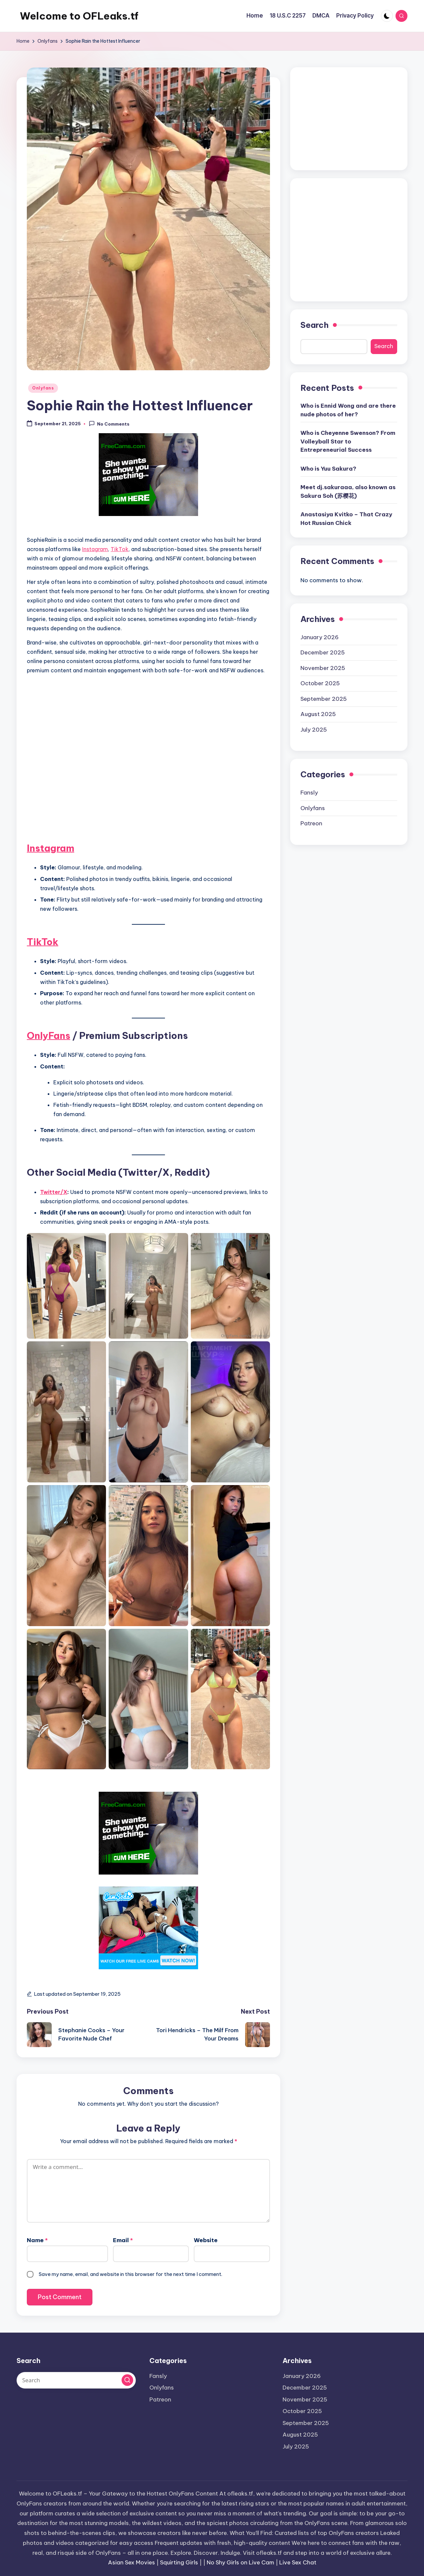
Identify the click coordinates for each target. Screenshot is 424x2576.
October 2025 (320, 683)
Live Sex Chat (297, 2562)
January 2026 (319, 637)
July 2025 (313, 729)
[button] (127, 2380)
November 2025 (322, 668)
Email (123, 2240)
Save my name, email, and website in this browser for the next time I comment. (130, 2274)
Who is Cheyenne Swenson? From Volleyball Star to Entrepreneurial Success (347, 441)
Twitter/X (53, 1192)
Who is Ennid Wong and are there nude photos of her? (348, 410)
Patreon (311, 823)
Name (37, 2240)
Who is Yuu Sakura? (328, 468)
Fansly (309, 792)
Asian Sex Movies (131, 2562)
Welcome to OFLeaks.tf (79, 16)
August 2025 (318, 714)
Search (314, 325)
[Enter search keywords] (76, 2380)
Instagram (95, 549)
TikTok (120, 549)
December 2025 (322, 652)
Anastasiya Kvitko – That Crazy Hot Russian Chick (346, 519)
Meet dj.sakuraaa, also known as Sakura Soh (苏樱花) (348, 491)
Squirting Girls (179, 2562)
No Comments (109, 424)
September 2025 (323, 698)
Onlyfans (43, 388)
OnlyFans (48, 1035)
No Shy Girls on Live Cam (240, 2562)
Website (206, 2240)
